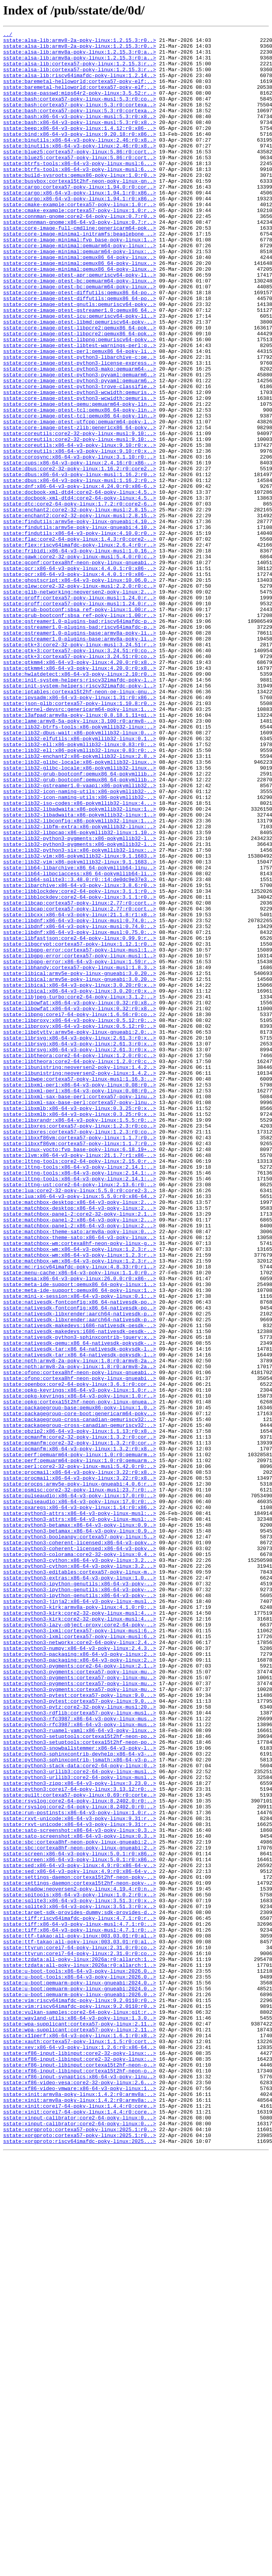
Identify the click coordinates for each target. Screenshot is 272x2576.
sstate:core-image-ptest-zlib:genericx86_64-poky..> (79, 507)
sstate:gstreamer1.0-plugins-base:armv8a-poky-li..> (79, 753)
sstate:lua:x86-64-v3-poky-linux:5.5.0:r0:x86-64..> (79, 1429)
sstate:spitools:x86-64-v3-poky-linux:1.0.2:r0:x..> (79, 2267)
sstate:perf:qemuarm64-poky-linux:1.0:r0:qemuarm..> (79, 1739)
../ (7, 35)
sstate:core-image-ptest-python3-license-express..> (79, 429)
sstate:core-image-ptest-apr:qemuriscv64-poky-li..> (79, 323)
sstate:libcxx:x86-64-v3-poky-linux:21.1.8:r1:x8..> (79, 1091)
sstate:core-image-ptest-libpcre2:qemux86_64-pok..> (79, 387)
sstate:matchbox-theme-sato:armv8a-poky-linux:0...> (79, 1471)
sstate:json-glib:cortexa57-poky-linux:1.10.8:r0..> (79, 838)
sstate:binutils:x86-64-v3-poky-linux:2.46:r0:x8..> (79, 161)
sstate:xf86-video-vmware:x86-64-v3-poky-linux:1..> (79, 2500)
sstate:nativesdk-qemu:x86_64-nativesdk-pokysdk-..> (79, 1605)
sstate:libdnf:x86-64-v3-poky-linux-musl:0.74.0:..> (79, 1098)
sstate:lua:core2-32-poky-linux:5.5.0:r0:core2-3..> (79, 1422)
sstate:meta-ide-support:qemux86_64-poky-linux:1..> (79, 1535)
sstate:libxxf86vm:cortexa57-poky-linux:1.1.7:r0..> (79, 1359)
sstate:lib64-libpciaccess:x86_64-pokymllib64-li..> (79, 1042)
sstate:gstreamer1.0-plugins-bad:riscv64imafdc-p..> (79, 739)
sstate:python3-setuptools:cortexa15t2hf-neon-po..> (79, 2077)
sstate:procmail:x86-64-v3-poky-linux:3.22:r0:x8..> (79, 1760)
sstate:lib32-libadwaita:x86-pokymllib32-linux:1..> (79, 964)
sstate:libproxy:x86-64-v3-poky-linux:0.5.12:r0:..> (79, 1218)
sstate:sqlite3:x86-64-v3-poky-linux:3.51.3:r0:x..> (79, 2274)
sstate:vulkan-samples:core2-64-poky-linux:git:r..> (79, 2408)
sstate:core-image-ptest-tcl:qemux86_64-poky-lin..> (79, 485)
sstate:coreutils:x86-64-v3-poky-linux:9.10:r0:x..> (79, 528)
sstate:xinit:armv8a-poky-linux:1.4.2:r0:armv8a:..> (79, 2507)
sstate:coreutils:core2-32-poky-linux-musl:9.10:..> (79, 514)
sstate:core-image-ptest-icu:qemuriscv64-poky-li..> (79, 373)
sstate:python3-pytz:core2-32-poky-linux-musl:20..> (79, 2042)
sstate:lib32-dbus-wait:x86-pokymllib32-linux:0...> (79, 873)
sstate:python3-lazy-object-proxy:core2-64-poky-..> (79, 1943)
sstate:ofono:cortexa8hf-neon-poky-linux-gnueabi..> (79, 1640)
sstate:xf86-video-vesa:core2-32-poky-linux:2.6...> (79, 2493)
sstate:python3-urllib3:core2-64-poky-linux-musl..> (79, 2119)
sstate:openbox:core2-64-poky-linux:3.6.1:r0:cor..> (79, 1655)
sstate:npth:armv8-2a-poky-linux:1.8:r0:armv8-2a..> (79, 1626)
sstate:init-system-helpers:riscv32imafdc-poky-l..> (79, 809)
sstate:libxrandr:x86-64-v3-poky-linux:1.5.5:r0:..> (79, 1338)
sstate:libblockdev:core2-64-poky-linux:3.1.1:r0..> (79, 1063)
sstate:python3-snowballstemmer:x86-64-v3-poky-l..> (79, 2091)
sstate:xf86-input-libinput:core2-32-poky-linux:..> (79, 2457)
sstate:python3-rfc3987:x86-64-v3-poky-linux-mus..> (79, 2056)
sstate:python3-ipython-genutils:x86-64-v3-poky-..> (79, 1894)
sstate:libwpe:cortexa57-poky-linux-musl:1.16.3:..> (79, 1288)
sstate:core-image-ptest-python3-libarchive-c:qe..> (79, 422)
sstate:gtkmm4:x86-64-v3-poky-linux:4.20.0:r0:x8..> (79, 788)
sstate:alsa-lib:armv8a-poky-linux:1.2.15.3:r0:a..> (79, 56)
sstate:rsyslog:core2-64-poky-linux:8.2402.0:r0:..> (79, 2155)
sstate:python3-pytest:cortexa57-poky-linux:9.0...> (79, 2028)
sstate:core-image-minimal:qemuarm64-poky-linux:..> (79, 288)
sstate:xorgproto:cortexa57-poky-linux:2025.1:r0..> (79, 2549)
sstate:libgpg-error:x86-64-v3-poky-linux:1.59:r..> (79, 1147)
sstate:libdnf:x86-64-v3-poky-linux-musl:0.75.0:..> (79, 1112)
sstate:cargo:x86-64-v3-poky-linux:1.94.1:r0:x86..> (79, 225)
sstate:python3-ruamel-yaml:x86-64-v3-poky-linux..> (79, 2070)
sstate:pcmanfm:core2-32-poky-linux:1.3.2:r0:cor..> (79, 1718)
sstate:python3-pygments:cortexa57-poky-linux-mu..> (79, 2000)
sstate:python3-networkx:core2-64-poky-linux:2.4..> (79, 1964)
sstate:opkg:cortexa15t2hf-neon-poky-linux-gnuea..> (79, 1676)
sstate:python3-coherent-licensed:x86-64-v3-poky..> (79, 1845)
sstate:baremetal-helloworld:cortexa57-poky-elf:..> (79, 91)
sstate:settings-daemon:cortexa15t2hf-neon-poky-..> (79, 2246)
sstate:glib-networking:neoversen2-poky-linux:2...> (79, 704)
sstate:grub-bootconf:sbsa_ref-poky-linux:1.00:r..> (79, 725)
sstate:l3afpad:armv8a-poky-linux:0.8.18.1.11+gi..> (79, 852)
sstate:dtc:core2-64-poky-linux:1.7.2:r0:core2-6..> (79, 598)
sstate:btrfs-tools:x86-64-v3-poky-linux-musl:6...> (79, 190)
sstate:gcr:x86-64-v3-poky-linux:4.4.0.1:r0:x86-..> (79, 676)
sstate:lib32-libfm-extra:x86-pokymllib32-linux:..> (79, 985)
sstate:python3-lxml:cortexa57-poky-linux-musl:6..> (79, 1950)
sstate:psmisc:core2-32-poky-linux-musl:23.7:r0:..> (79, 1781)
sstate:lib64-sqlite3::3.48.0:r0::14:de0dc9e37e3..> (79, 1049)
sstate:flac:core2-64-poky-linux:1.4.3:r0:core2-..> (79, 640)
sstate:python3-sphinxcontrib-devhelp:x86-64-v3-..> (79, 2098)
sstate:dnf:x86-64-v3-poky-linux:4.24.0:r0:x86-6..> (79, 577)
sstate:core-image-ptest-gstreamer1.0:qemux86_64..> (79, 366)
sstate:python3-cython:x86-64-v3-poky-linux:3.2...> (79, 1866)
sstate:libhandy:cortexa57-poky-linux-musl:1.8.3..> (79, 1154)
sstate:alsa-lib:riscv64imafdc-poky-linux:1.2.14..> (79, 84)
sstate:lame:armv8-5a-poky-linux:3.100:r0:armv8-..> (79, 859)
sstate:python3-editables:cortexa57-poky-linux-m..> (79, 1880)
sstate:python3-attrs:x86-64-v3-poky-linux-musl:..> (79, 1809)
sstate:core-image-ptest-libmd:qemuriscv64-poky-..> (79, 380)
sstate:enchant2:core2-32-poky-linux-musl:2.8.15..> (79, 605)
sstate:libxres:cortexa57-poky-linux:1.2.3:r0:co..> (79, 1345)
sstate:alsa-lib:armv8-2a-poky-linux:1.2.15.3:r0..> (79, 42)
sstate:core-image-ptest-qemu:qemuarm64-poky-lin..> (79, 478)
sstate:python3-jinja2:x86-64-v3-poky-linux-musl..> (79, 1915)
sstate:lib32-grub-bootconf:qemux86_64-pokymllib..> (79, 922)
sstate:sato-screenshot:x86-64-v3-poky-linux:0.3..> (79, 2190)
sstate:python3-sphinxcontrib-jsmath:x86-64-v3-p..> (79, 2105)
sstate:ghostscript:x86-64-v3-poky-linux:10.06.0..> (79, 690)
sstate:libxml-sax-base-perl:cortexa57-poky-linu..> (79, 1309)
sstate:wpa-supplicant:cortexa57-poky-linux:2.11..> (79, 2422)
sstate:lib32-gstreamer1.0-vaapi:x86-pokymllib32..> (79, 936)
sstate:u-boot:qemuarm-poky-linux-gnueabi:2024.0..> (79, 2373)
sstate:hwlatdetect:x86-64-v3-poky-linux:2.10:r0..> (79, 802)
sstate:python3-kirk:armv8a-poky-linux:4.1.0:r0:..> (79, 1922)
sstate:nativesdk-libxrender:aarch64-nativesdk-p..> (79, 1570)
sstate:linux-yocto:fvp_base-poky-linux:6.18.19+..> (79, 1373)
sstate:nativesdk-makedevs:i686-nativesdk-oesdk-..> (79, 1584)
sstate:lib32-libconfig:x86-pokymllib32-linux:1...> (79, 978)
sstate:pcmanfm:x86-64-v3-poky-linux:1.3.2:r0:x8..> (79, 1732)
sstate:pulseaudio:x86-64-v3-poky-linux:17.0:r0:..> (79, 1788)
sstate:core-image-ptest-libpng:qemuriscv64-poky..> (79, 401)
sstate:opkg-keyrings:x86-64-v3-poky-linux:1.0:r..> (79, 1662)
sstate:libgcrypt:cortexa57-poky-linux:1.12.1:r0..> (79, 1126)
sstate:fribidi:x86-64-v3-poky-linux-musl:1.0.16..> (79, 654)
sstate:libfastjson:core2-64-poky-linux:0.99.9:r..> (79, 1119)
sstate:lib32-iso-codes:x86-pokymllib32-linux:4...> (79, 957)
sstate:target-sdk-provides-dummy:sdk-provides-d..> (79, 2288)
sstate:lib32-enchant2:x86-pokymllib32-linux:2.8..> (79, 901)
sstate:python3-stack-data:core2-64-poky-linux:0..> (79, 2112)
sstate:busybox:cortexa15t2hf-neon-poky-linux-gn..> (79, 211)
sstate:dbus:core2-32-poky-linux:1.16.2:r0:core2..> (79, 556)
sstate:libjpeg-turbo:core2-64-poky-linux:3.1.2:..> (79, 1190)
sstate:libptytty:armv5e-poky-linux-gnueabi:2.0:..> (79, 1232)
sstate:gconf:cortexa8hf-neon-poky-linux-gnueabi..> (79, 669)
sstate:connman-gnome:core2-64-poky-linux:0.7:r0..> (79, 253)
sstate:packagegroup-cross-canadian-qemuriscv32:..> (79, 1697)
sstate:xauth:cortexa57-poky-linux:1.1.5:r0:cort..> (79, 2443)
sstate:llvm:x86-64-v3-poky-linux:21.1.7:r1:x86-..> (79, 1380)
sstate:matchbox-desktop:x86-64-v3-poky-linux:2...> (79, 1436)
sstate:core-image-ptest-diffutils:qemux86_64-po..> (79, 345)
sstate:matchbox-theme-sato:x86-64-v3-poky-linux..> (79, 1478)
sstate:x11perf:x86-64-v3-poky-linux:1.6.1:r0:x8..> (79, 2436)
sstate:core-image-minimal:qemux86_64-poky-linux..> (79, 302)
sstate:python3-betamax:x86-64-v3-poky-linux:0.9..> (79, 1824)
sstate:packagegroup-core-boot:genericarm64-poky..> (79, 1690)
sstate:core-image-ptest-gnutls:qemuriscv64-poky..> (79, 359)
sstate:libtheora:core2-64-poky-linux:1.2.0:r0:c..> (79, 1260)
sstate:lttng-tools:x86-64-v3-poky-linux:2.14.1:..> (79, 1394)
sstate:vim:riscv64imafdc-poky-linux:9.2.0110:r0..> (79, 2394)
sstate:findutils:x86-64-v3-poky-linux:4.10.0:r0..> (79, 633)
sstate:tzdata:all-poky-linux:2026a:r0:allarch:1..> (79, 2345)
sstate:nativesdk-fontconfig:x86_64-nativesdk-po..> (79, 1556)
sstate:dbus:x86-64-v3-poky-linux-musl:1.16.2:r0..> (79, 563)
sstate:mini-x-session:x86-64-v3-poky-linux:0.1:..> (79, 1549)
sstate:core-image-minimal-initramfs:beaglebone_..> (79, 274)
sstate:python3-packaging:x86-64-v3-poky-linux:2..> (79, 1978)
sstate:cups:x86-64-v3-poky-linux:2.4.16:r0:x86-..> (79, 549)
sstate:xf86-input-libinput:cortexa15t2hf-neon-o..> (79, 2471)
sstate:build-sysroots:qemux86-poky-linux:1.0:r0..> (79, 204)
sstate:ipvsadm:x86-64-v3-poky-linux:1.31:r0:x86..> (79, 831)
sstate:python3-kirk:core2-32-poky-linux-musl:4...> (79, 1929)
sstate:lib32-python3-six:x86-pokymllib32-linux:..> (79, 1014)
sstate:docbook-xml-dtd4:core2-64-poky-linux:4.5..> (79, 584)
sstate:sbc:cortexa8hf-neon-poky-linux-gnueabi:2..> (79, 2204)
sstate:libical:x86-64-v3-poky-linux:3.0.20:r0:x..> (79, 1176)
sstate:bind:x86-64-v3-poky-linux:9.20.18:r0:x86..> (79, 154)
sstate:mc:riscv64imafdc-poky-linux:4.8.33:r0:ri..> (79, 1514)
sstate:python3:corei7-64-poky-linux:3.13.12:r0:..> (79, 2140)
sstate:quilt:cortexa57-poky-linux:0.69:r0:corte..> (79, 2147)
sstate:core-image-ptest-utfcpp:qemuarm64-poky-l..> (79, 500)
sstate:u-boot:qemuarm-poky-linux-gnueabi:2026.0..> (79, 2387)
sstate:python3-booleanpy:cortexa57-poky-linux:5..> (79, 1838)
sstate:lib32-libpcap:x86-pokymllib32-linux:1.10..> (79, 993)
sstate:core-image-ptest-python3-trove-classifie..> (79, 457)
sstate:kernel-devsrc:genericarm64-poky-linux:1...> (79, 845)
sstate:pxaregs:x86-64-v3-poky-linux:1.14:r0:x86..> (79, 1802)
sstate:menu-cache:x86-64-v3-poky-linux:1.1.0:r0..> (79, 1521)
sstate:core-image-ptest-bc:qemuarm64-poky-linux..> (79, 331)
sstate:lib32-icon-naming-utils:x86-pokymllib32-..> (79, 943)
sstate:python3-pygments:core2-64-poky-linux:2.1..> (79, 1993)
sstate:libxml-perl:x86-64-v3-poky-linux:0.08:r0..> (79, 1295)
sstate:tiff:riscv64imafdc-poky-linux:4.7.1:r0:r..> (79, 2295)
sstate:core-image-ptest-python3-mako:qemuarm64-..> (79, 436)
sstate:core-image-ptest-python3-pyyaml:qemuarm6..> (79, 443)
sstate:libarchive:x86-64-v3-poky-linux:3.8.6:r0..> (79, 1056)
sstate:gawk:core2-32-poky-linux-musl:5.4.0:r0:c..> (79, 662)
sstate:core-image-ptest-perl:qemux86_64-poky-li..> (79, 415)
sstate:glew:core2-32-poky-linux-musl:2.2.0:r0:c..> (79, 697)
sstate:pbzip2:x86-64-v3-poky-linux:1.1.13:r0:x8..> (79, 1711)
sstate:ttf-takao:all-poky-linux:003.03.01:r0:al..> (79, 2317)
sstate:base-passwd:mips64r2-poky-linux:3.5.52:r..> (79, 105)
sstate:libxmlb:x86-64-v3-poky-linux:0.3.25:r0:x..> (79, 1324)
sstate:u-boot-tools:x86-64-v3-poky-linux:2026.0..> (79, 2359)
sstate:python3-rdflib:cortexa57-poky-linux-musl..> (79, 2049)
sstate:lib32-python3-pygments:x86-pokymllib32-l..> (79, 1000)
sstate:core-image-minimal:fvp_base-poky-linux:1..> (79, 281)
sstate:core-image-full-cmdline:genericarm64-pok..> (79, 267)
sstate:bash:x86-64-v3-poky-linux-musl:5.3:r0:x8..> (79, 133)
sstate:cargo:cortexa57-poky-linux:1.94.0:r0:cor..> (79, 218)
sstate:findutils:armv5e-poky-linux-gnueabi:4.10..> (79, 619)
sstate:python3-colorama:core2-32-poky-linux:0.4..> (79, 1859)
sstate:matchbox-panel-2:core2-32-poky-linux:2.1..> (79, 1450)
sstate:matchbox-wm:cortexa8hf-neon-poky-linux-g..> (79, 1485)
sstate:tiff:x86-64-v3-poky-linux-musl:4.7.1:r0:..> (79, 2302)
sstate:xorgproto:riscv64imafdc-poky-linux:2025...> (79, 2563)
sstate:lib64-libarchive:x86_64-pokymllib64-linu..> (79, 1035)
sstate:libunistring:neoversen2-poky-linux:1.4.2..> (79, 1274)
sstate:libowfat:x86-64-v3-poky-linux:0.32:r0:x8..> (79, 1197)
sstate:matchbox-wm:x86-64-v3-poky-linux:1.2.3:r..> (79, 1493)
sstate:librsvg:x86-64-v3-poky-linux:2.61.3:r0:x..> (79, 1239)
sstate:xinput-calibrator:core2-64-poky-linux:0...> (79, 2535)
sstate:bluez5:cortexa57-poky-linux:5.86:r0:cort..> (79, 176)
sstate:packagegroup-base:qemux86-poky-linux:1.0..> (79, 1683)
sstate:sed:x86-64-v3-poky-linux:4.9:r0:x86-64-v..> (79, 2232)
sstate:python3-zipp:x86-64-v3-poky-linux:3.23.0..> (79, 2133)
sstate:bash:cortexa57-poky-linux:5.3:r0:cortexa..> (79, 119)
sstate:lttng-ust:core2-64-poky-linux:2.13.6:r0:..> (79, 1415)
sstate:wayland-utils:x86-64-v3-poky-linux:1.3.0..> (79, 2415)
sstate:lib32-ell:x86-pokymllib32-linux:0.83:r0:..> (79, 887)
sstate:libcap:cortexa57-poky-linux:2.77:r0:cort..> (79, 1077)
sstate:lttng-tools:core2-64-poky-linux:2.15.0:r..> (79, 1387)
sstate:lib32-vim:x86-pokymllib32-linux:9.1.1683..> (79, 1021)
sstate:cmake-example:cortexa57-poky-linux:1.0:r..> (79, 239)
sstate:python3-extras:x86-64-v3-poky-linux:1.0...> (79, 1887)
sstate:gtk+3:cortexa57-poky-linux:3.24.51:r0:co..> (79, 774)
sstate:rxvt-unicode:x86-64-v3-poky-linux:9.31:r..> (79, 2176)
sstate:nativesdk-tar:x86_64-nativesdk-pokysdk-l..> (79, 1612)
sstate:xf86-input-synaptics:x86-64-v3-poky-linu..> (79, 2486)
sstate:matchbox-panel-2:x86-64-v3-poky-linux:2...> (79, 1457)
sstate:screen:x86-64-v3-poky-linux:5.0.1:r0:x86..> (79, 2218)
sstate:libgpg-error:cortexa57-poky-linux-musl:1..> (79, 1133)
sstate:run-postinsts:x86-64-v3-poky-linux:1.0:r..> (79, 2169)
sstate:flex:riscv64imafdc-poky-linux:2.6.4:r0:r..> (79, 647)
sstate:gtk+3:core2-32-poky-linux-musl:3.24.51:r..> (79, 767)
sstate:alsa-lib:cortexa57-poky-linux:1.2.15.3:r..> (79, 70)
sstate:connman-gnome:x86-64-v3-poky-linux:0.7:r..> (79, 260)
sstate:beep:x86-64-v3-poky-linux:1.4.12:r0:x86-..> (79, 147)
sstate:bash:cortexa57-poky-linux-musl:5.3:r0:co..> (79, 112)
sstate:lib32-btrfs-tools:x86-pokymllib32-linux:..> (79, 866)
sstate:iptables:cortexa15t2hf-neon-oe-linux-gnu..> (79, 823)
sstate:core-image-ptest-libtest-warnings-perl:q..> (79, 408)
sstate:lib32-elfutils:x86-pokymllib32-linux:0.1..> (79, 880)
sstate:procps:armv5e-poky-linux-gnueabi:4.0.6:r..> (79, 1774)
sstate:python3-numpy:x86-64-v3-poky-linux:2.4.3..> (79, 1971)
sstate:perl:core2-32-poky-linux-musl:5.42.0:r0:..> (79, 1753)
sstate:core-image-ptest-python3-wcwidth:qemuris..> (79, 464)
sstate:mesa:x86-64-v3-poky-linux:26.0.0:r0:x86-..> (79, 1528)
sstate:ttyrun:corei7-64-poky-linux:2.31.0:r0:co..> (79, 2331)
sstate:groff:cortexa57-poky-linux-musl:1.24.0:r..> (79, 711)
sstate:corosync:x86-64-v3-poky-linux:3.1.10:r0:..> (79, 542)
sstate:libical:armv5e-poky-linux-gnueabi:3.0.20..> (79, 1162)
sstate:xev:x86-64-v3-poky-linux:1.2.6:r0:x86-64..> (79, 2450)
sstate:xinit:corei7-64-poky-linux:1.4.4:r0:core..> (79, 2521)
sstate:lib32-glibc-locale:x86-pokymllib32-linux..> (79, 908)
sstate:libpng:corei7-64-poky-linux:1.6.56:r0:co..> (79, 1211)
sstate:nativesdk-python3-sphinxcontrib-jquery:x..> (79, 1598)
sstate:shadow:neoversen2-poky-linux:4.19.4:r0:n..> (79, 2260)
